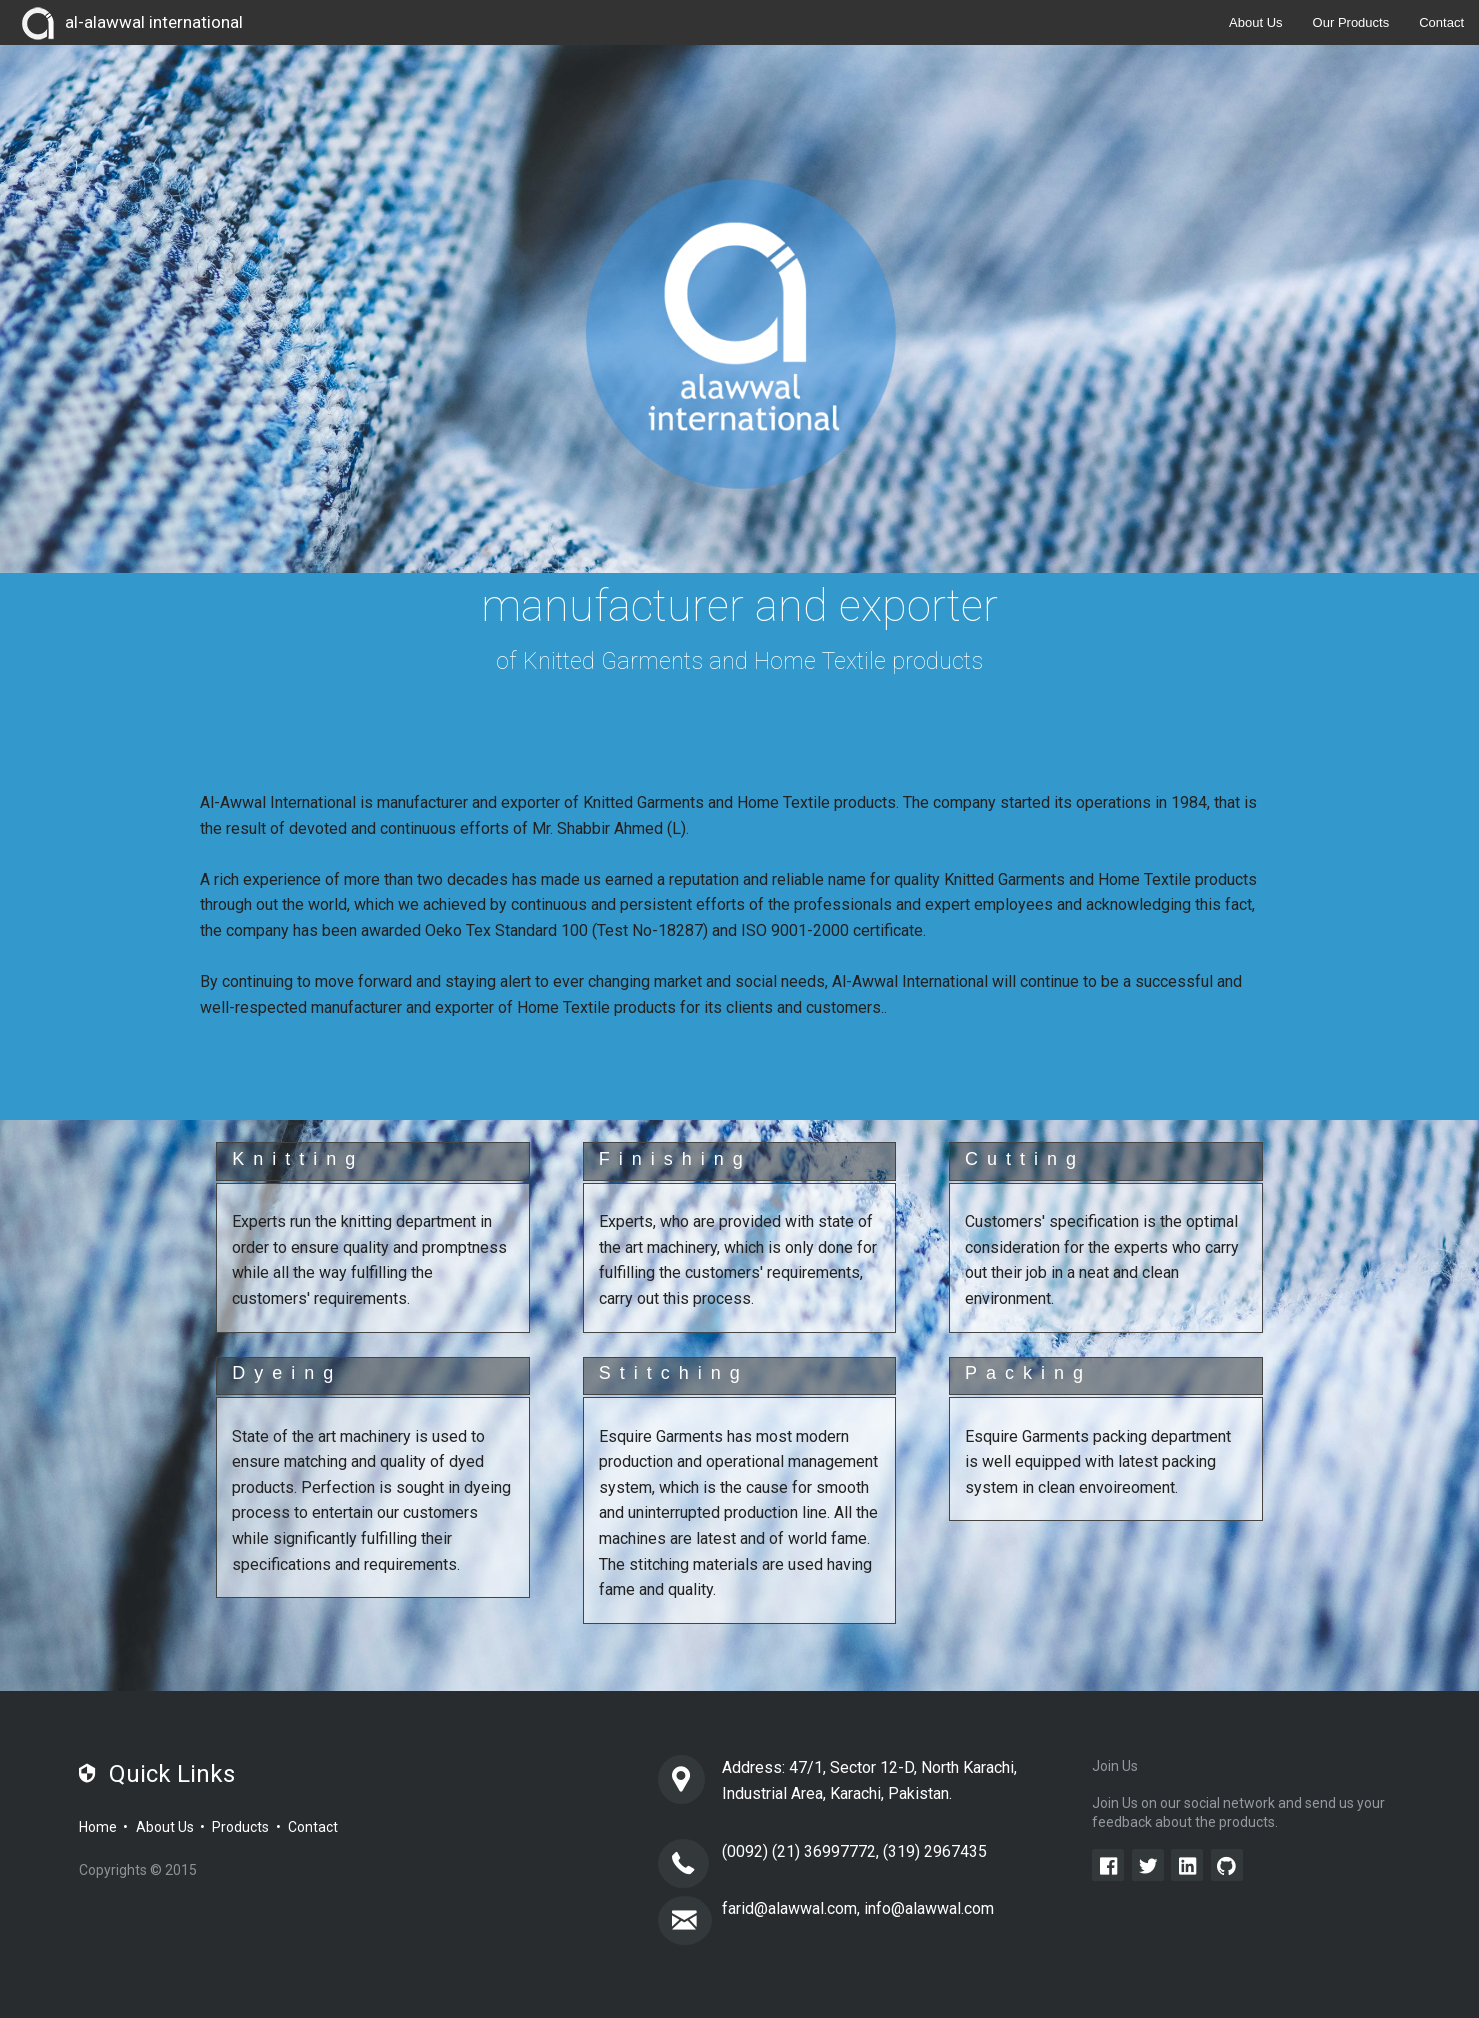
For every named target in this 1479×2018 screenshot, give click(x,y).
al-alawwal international (129, 24)
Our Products (1351, 22)
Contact (1441, 22)
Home (98, 1827)
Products (240, 1827)
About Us (1255, 22)
